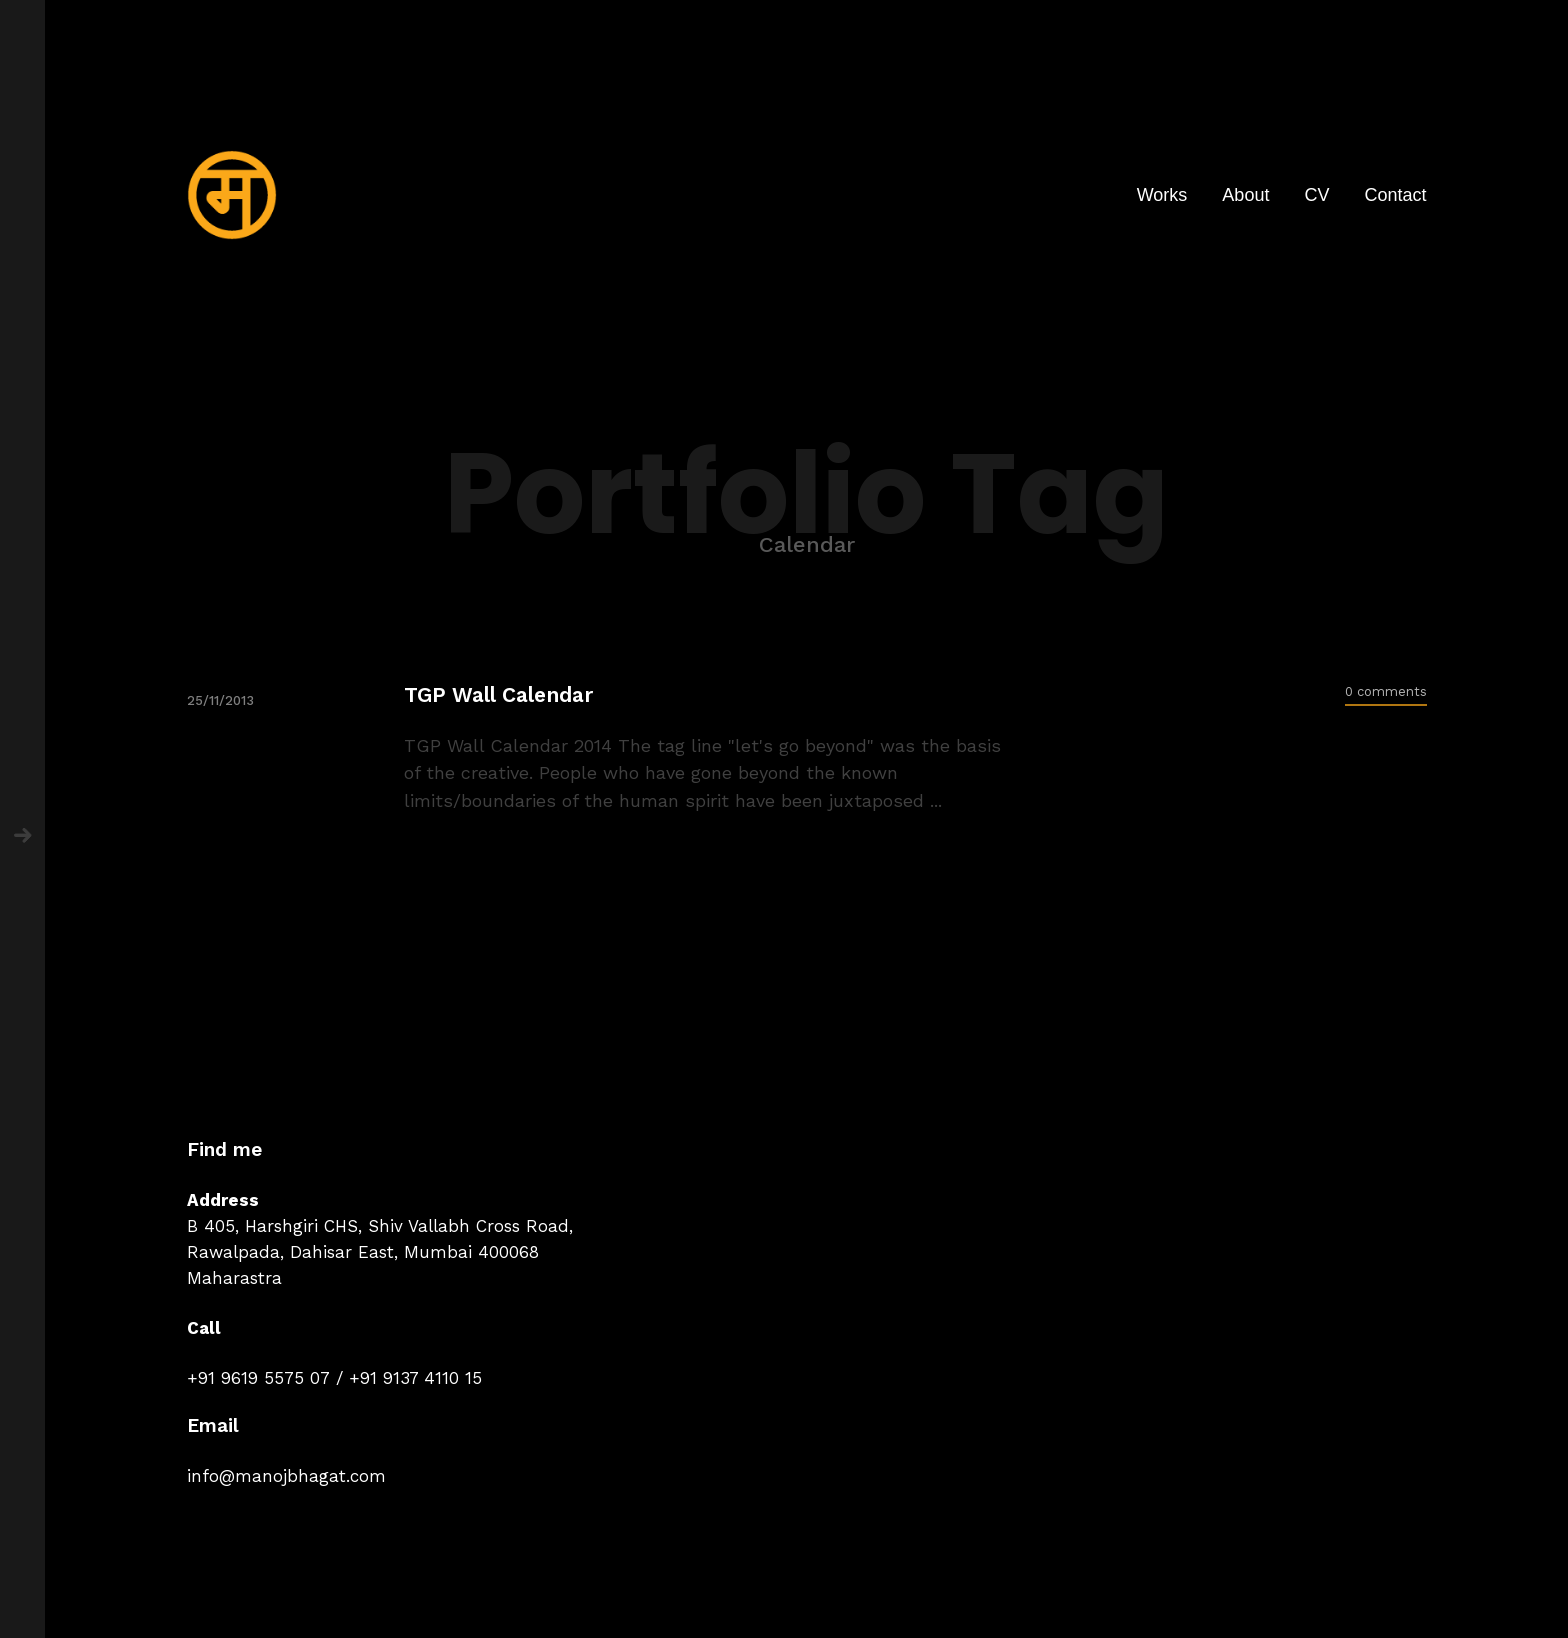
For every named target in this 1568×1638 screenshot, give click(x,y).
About (1245, 195)
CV (1316, 195)
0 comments (1386, 691)
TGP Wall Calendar (498, 694)
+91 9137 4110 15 (415, 1378)
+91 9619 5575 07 (258, 1378)
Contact (1395, 195)
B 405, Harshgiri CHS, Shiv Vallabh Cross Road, (380, 1226)
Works (1162, 195)
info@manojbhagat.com (286, 1476)
